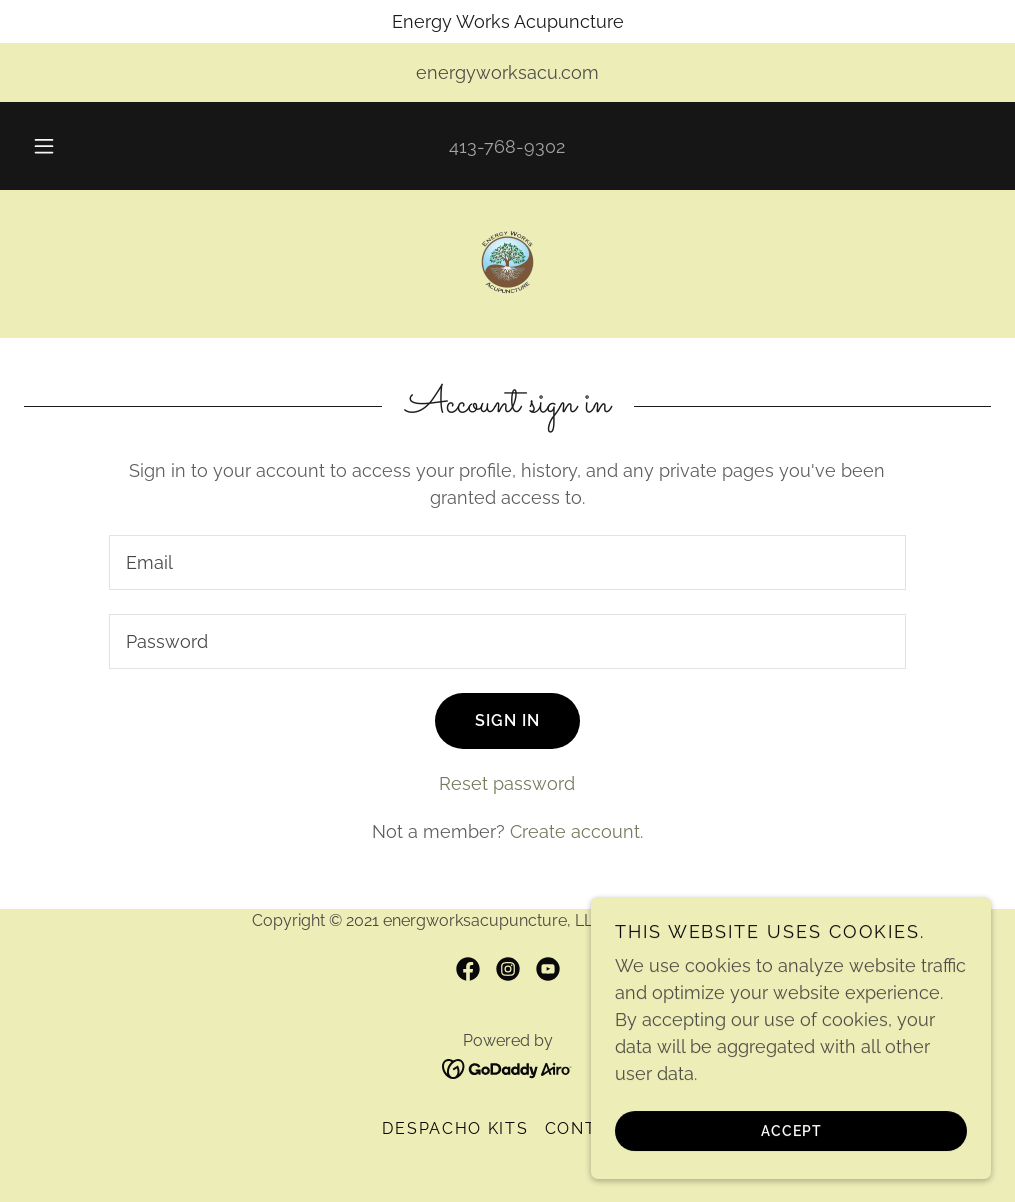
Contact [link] (589, 1128)
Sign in (507, 720)
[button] (67, 146)
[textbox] (508, 562)
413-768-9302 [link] (507, 146)
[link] (507, 262)
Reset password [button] (507, 783)
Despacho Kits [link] (455, 1128)
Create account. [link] (576, 831)
